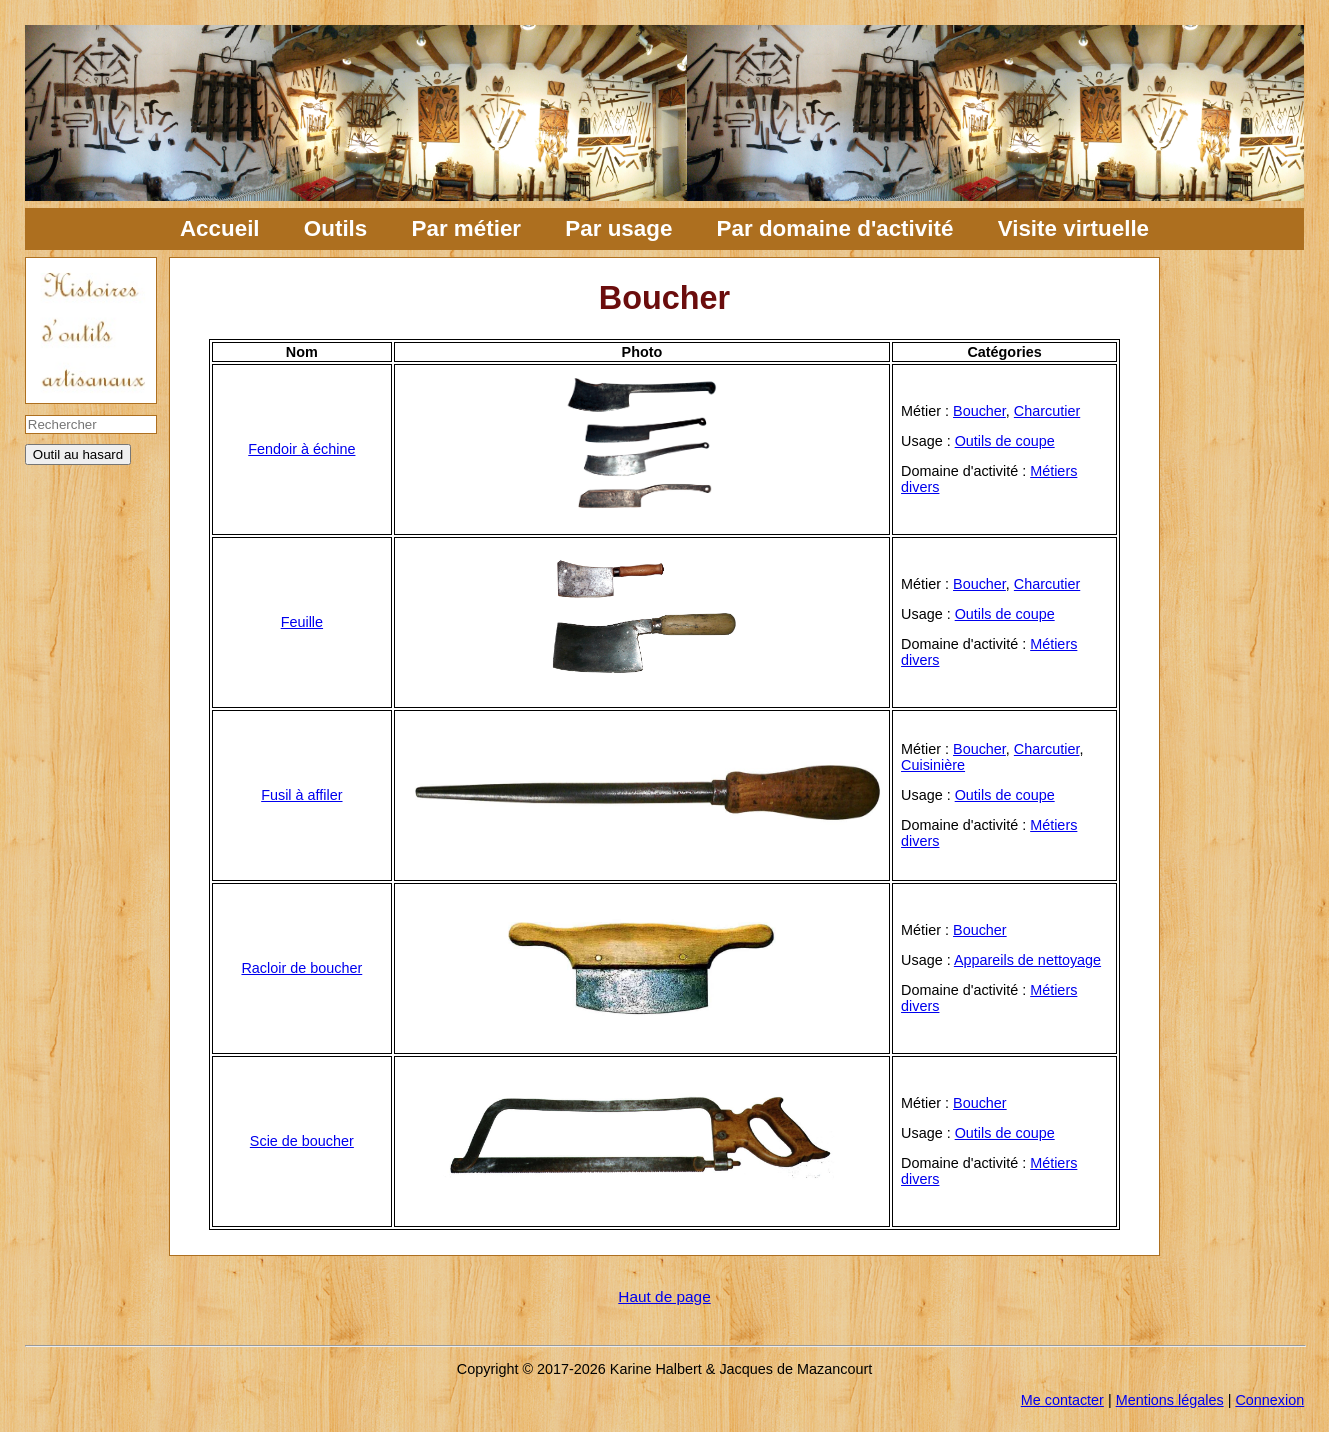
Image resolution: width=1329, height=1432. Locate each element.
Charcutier (1047, 411)
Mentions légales (1170, 1400)
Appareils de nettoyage (1027, 960)
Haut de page (664, 1296)
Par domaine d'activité (835, 228)
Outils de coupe (1005, 441)
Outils (335, 228)
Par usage (618, 228)
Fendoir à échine (301, 449)
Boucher (979, 411)
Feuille (302, 622)
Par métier (467, 228)
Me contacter (1062, 1400)
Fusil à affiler (301, 795)
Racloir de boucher (301, 968)
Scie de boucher (302, 1141)
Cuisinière (933, 765)
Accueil (220, 228)
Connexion (1269, 1400)
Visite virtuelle (1073, 228)
